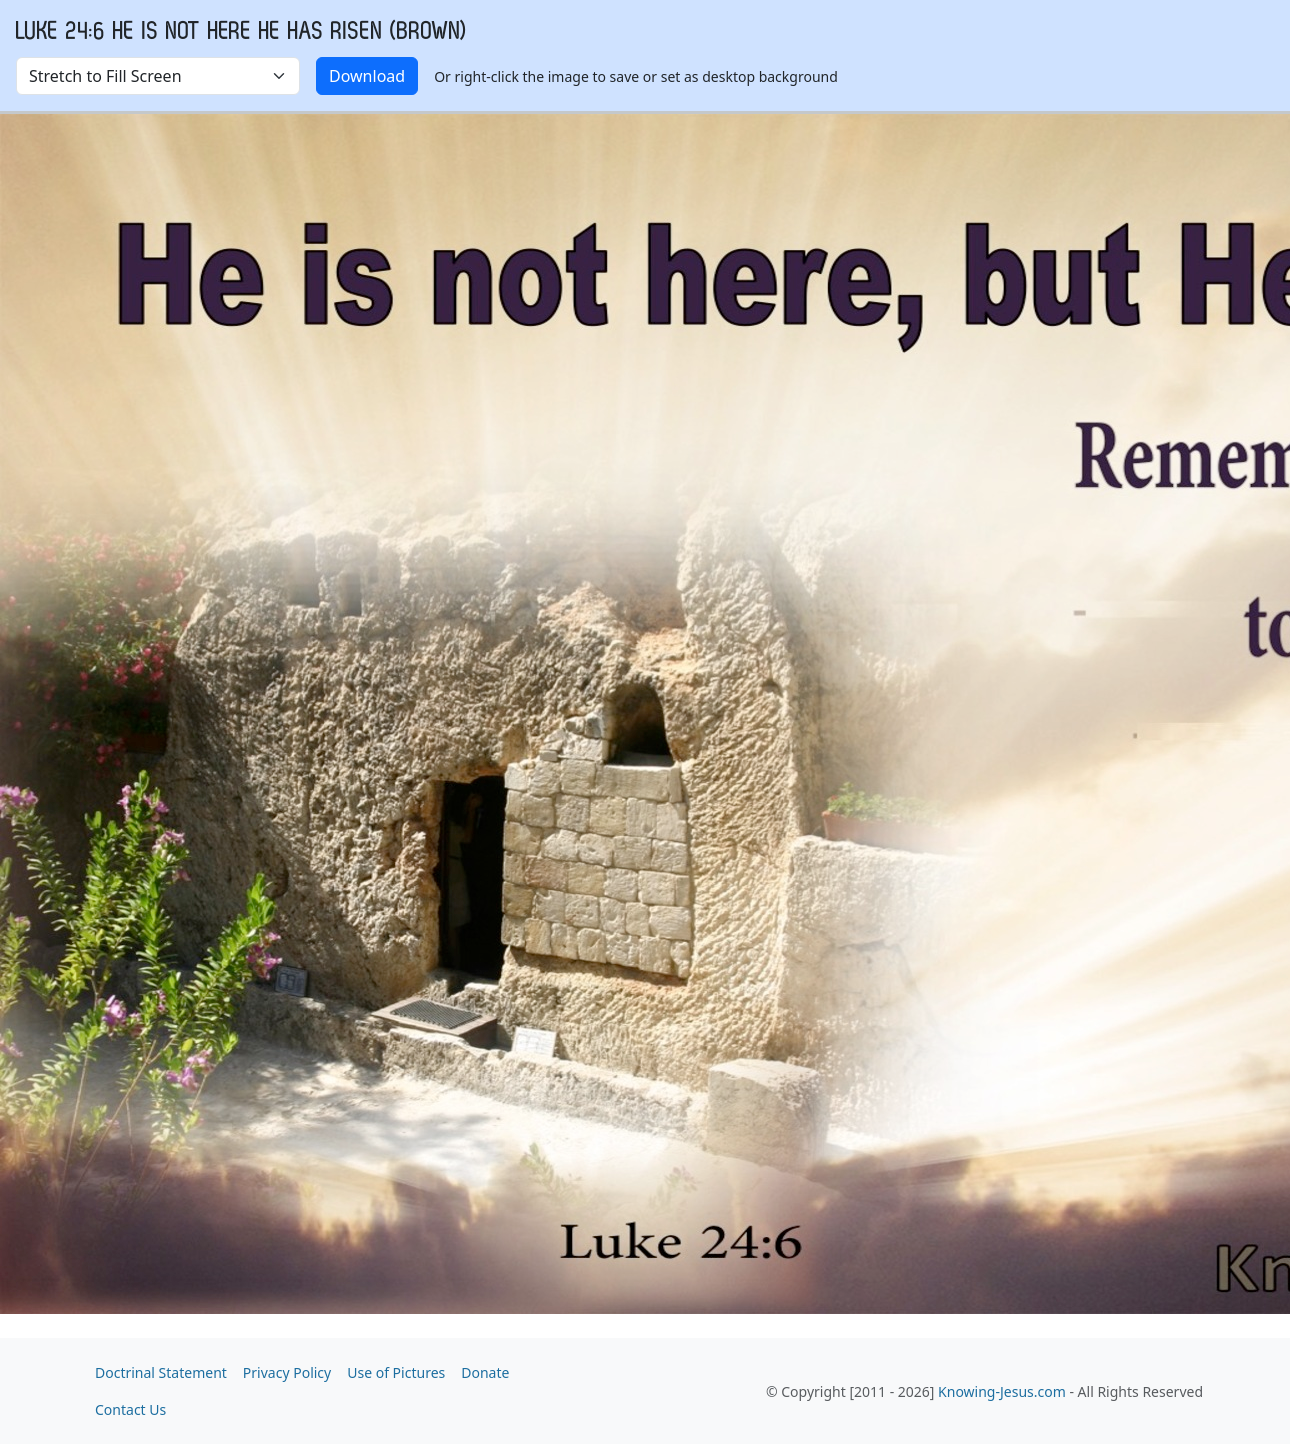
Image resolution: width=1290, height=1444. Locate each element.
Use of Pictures (396, 1372)
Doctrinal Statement (161, 1372)
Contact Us (130, 1409)
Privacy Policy (287, 1372)
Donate (485, 1372)
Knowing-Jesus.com (1002, 1391)
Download (367, 76)
